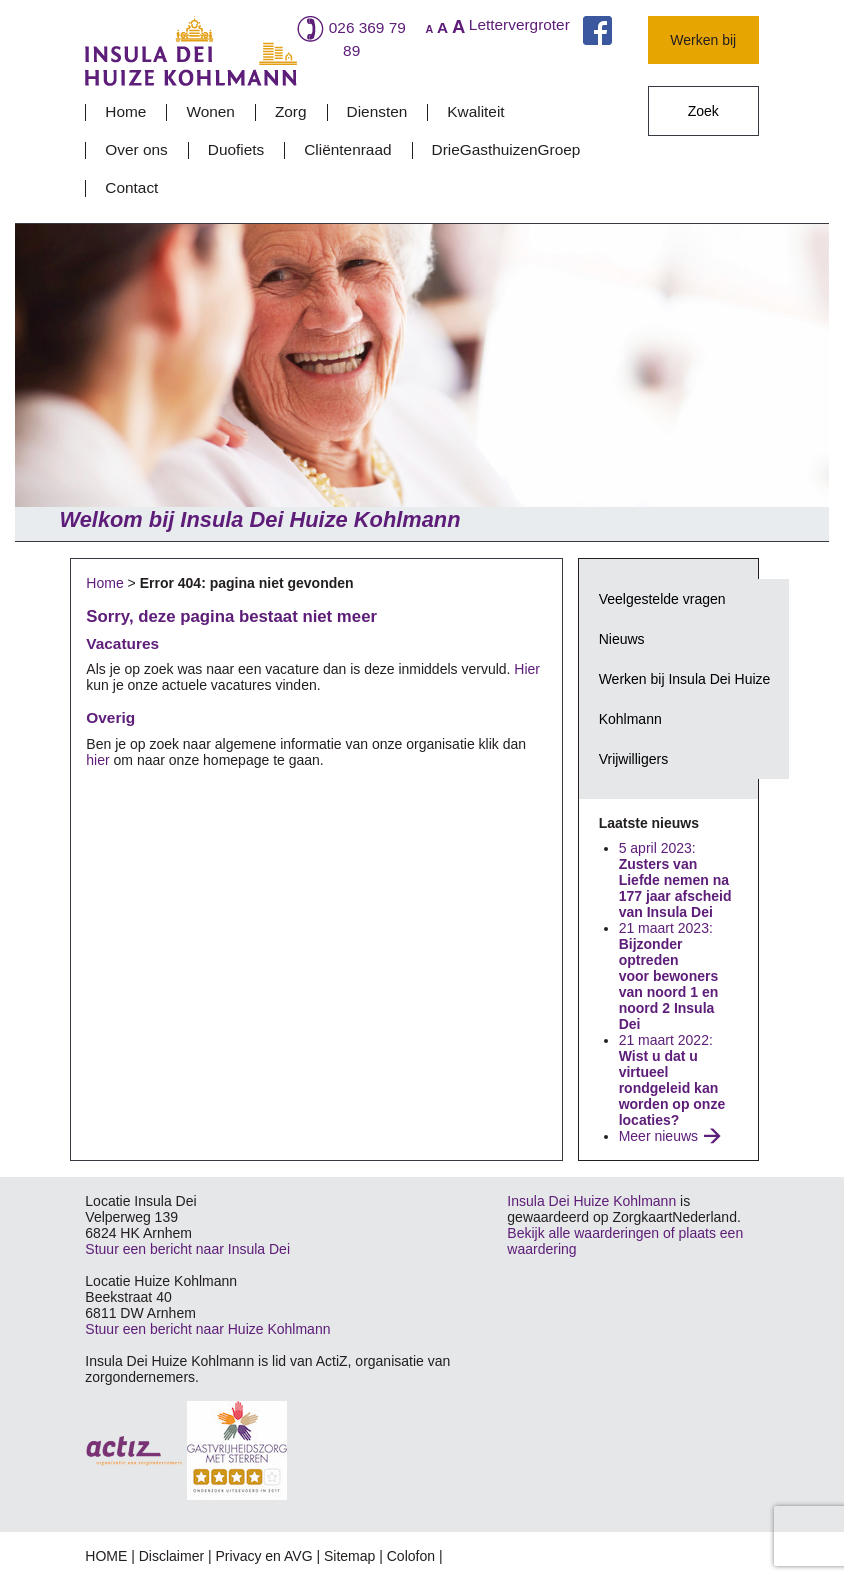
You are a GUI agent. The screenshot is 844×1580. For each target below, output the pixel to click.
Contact (131, 187)
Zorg (291, 111)
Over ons (136, 149)
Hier (527, 669)
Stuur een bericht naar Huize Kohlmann (207, 1329)
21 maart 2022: (672, 1080)
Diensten (377, 111)
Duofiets (236, 149)
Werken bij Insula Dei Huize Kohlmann (685, 699)
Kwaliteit (475, 111)
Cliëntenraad (347, 149)
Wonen (210, 111)
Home (125, 111)
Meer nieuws (658, 1136)
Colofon (411, 1556)
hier (97, 760)
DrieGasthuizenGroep (506, 149)
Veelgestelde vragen (662, 599)
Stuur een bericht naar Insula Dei (187, 1249)
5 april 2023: (675, 880)
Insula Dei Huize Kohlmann (591, 1201)
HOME (106, 1556)
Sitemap (349, 1556)
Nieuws (622, 639)
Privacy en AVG (264, 1556)
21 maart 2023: (669, 976)
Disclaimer (171, 1556)
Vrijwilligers (634, 759)
